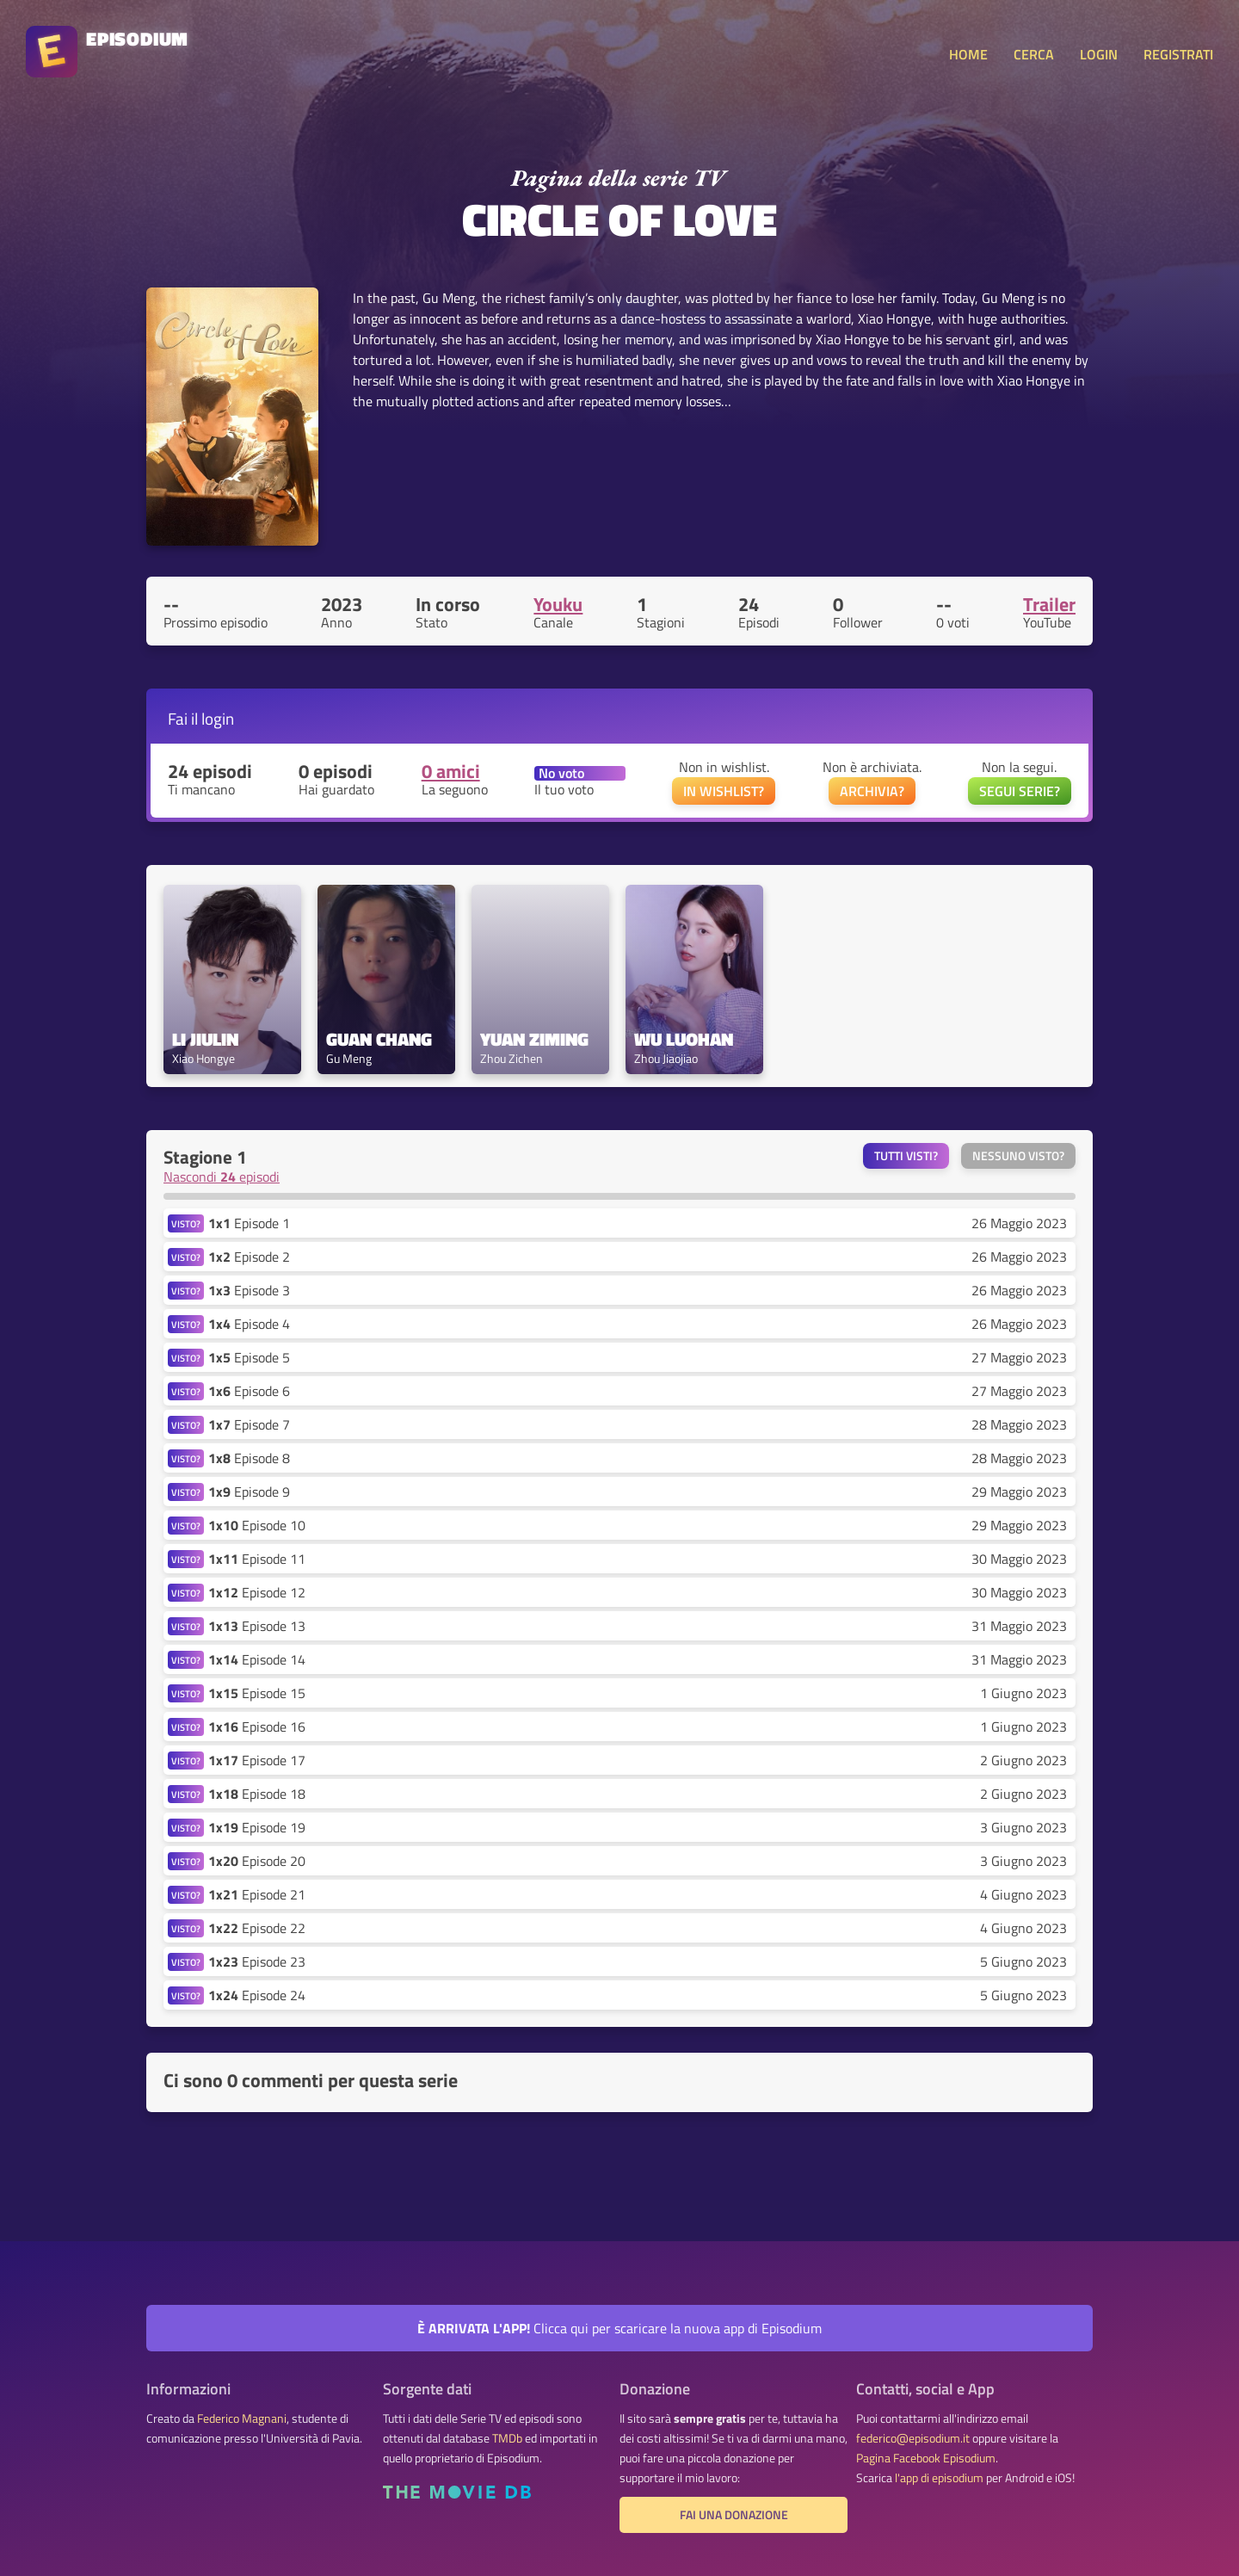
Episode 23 (256, 1961)
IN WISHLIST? (723, 791)
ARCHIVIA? (872, 791)
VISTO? (185, 1223)
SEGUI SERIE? (1019, 791)
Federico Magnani (242, 2418)
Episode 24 (256, 1995)
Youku (558, 604)
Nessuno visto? (1018, 1155)
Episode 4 (249, 1323)
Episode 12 (256, 1592)
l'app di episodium (939, 2477)
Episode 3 (249, 1290)
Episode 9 (249, 1491)
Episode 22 (256, 1928)
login (217, 718)
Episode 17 (256, 1760)
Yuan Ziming (534, 1039)
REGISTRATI (1178, 54)
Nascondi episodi (221, 1176)
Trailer (1049, 604)
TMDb (507, 2438)
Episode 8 (249, 1458)
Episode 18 (256, 1793)
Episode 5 (249, 1357)
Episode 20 (256, 1860)
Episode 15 (256, 1693)
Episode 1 (249, 1223)
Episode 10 (256, 1525)
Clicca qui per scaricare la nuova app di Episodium (619, 2328)
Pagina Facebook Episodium (926, 2458)
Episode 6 (249, 1391)
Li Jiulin (205, 1039)
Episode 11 (256, 1558)
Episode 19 (256, 1827)
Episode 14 (256, 1659)
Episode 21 (256, 1894)
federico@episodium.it (913, 2438)
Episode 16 (256, 1726)
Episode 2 (249, 1256)
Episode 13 (256, 1625)
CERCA (1034, 54)
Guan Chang (379, 1039)
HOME (968, 54)
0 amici (451, 771)
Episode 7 (249, 1424)
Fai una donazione (734, 2514)
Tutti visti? (906, 1155)
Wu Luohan (683, 1039)
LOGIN (1099, 54)
